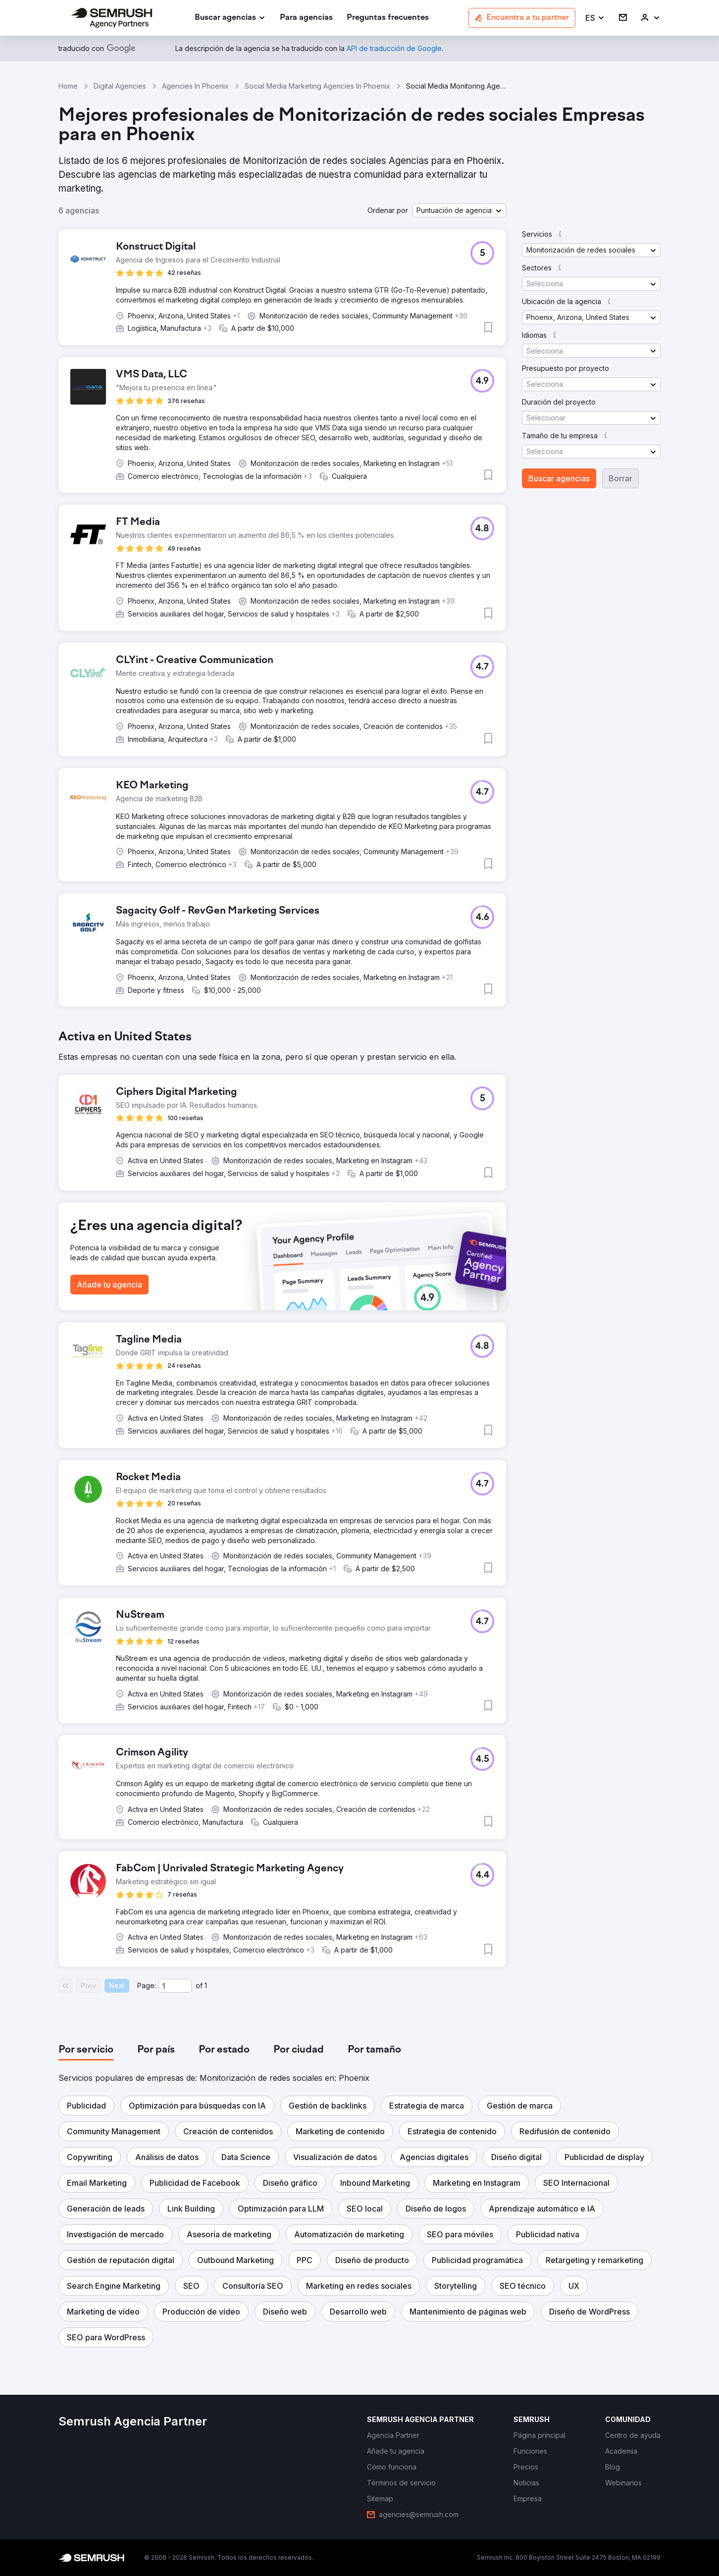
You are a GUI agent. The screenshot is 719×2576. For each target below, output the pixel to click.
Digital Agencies (120, 86)
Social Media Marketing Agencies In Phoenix (317, 86)
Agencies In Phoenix (195, 86)
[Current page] (174, 1985)
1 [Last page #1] (206, 1985)
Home (68, 86)
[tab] (85, 2050)
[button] (595, 18)
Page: (146, 1985)
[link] (306, 18)
